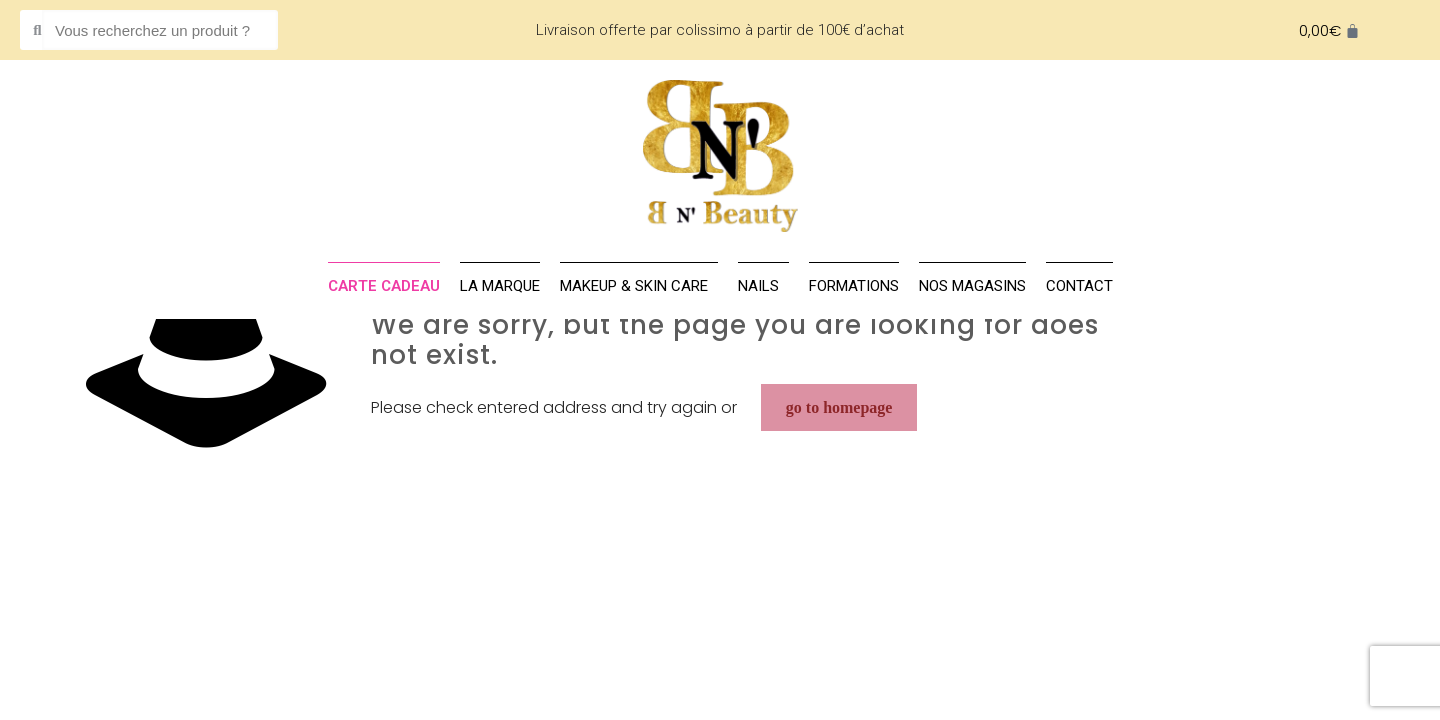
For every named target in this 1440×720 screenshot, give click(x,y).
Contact (1079, 286)
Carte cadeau (384, 286)
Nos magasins (972, 286)
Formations (854, 286)
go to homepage (839, 407)
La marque (500, 286)
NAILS (763, 286)
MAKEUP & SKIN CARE (639, 286)
